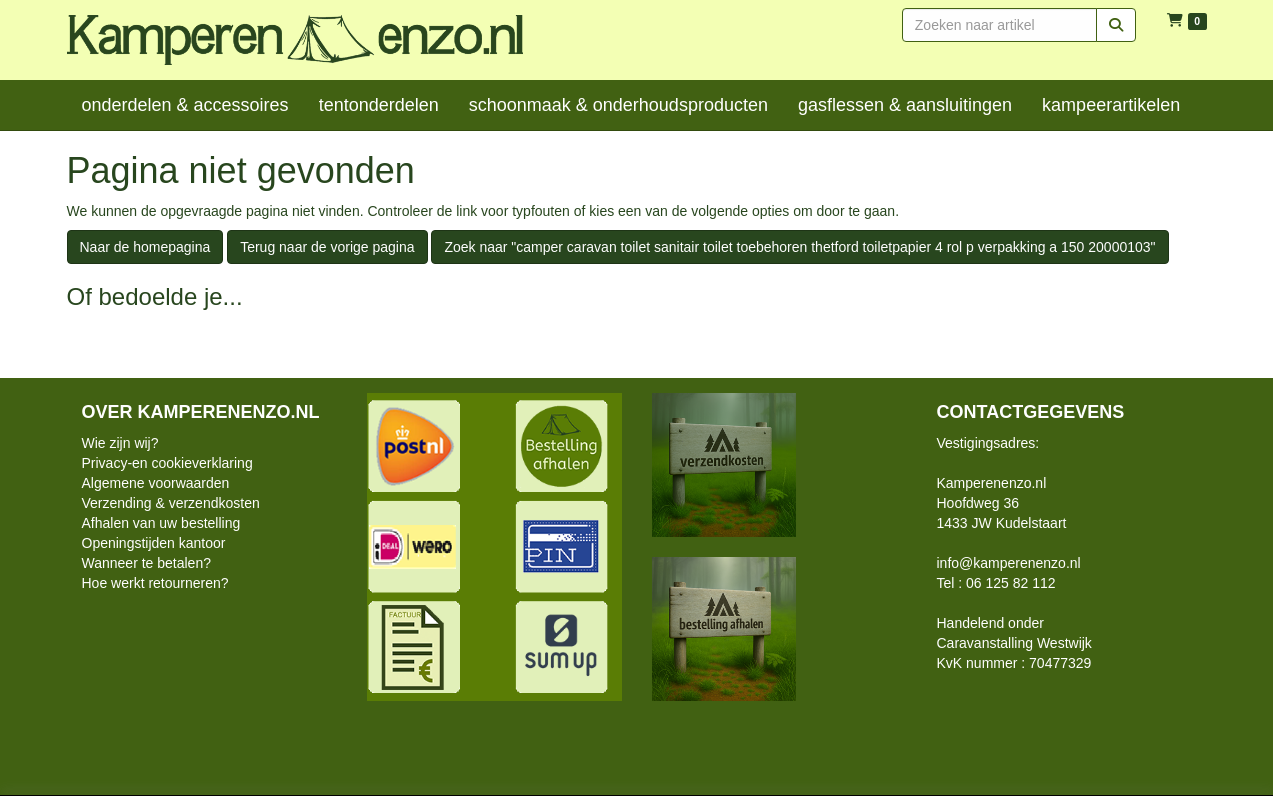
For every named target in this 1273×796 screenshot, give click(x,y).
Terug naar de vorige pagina (327, 247)
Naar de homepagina (145, 247)
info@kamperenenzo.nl (1009, 563)
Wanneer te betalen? (146, 563)
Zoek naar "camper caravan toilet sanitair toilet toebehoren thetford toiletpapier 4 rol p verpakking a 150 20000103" (799, 247)
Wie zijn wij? (120, 443)
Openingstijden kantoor (154, 543)
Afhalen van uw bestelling (161, 523)
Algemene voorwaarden (156, 483)
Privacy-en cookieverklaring (167, 463)
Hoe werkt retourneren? (155, 583)
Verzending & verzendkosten (171, 503)
